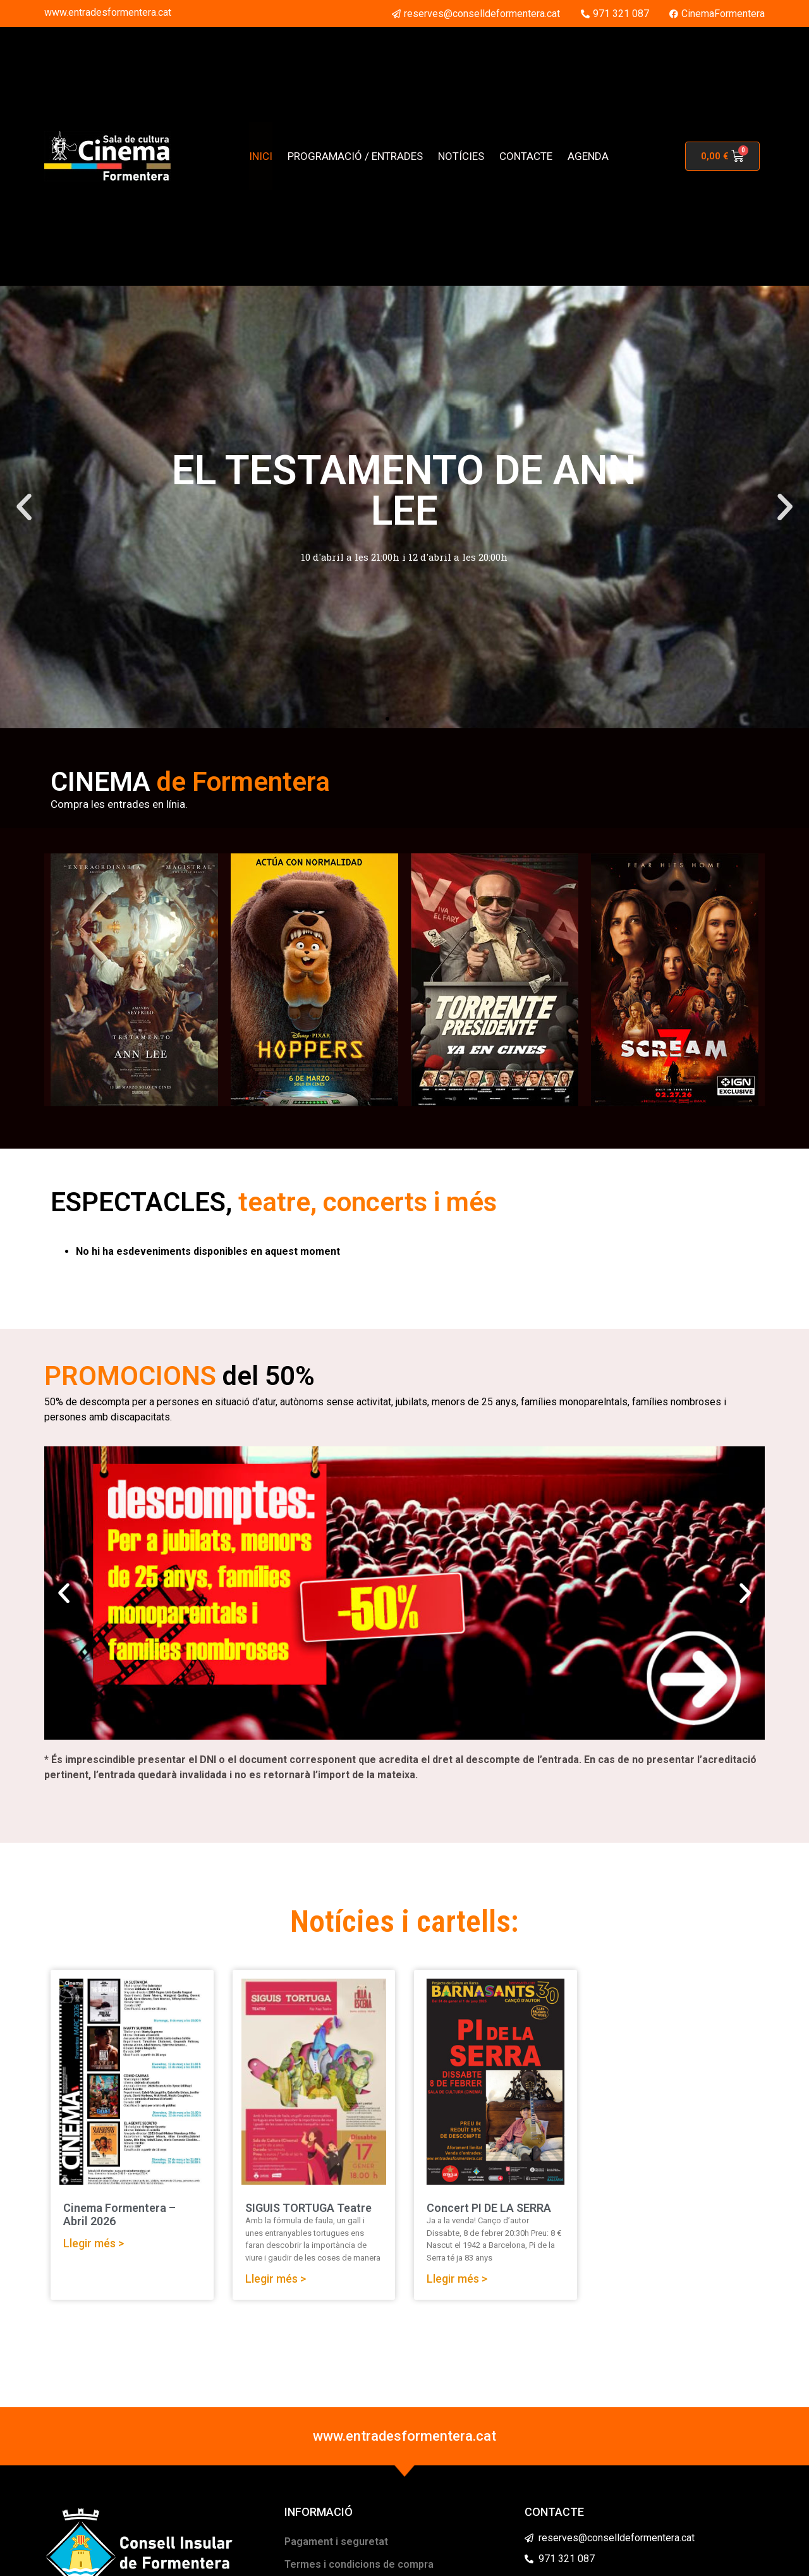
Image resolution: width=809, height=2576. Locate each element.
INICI (260, 156)
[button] (24, 507)
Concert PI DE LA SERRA (489, 2207)
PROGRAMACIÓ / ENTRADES (355, 156)
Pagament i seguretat (336, 2542)
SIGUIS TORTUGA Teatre (308, 2207)
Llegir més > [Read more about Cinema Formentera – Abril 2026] (93, 2243)
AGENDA (588, 156)
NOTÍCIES (461, 156)
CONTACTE (525, 156)
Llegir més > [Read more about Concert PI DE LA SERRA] (457, 2278)
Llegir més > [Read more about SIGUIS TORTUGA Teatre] (275, 2278)
